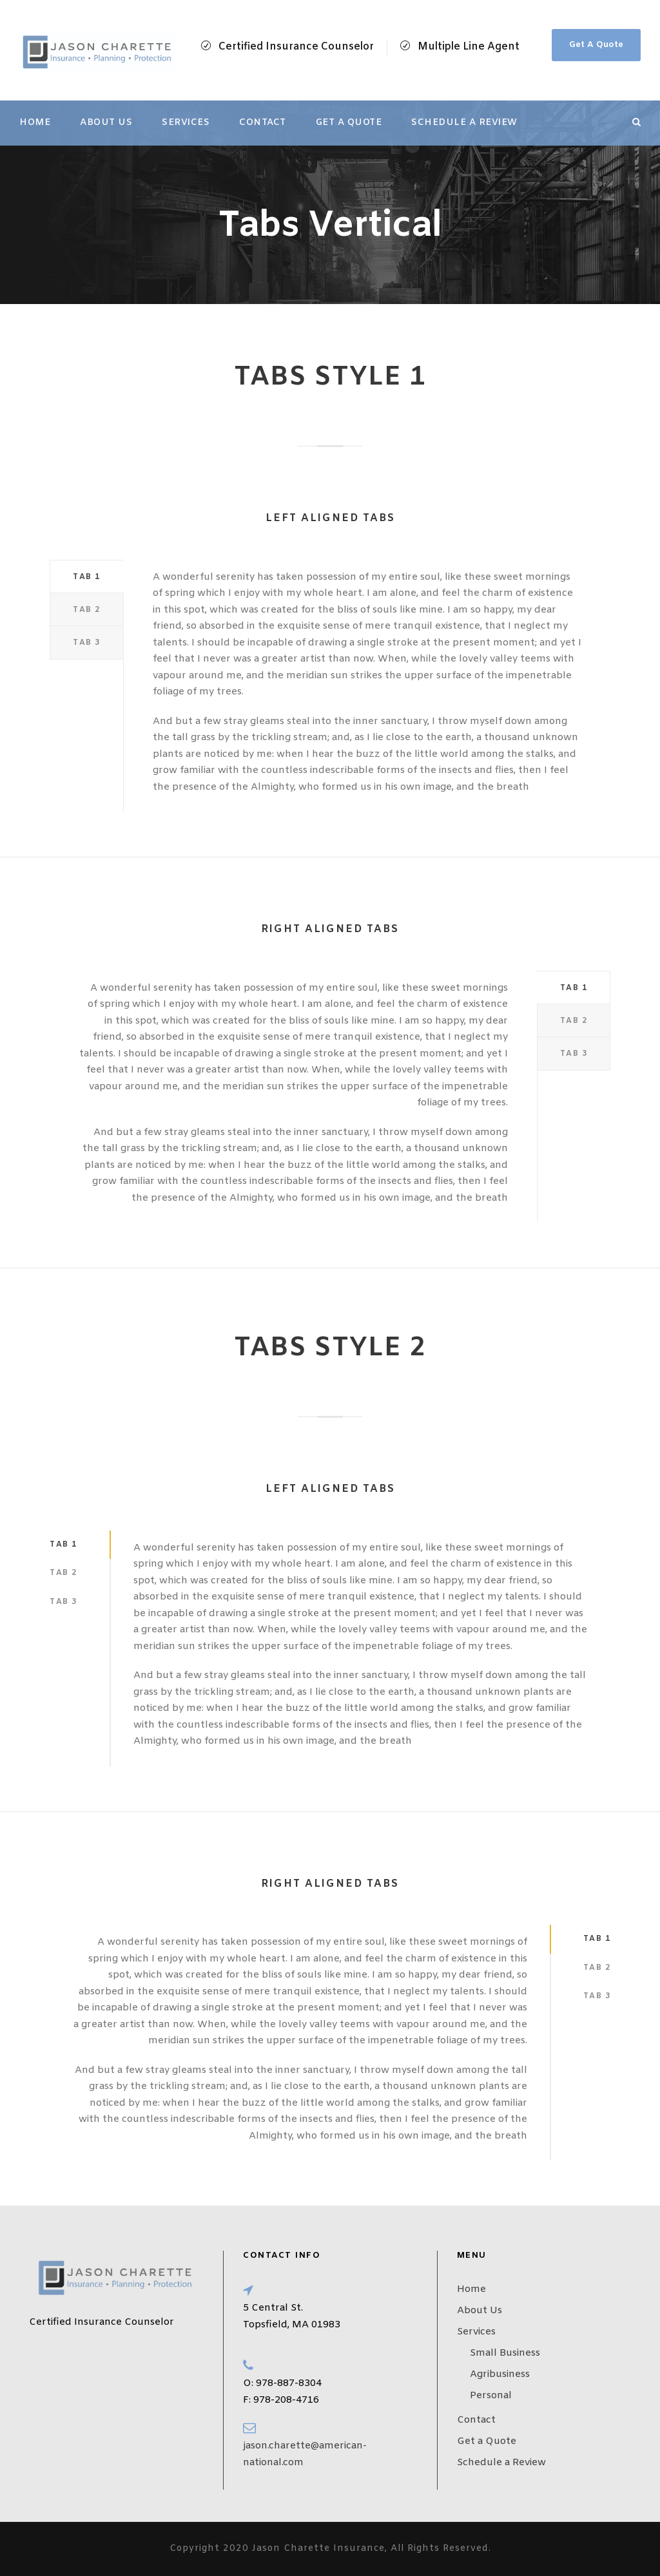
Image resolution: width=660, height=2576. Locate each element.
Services (185, 123)
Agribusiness (500, 2374)
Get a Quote (349, 123)
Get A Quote (596, 44)
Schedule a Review (464, 123)
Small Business (505, 2353)
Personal (491, 2395)
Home (34, 123)
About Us (106, 123)
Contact (262, 123)
